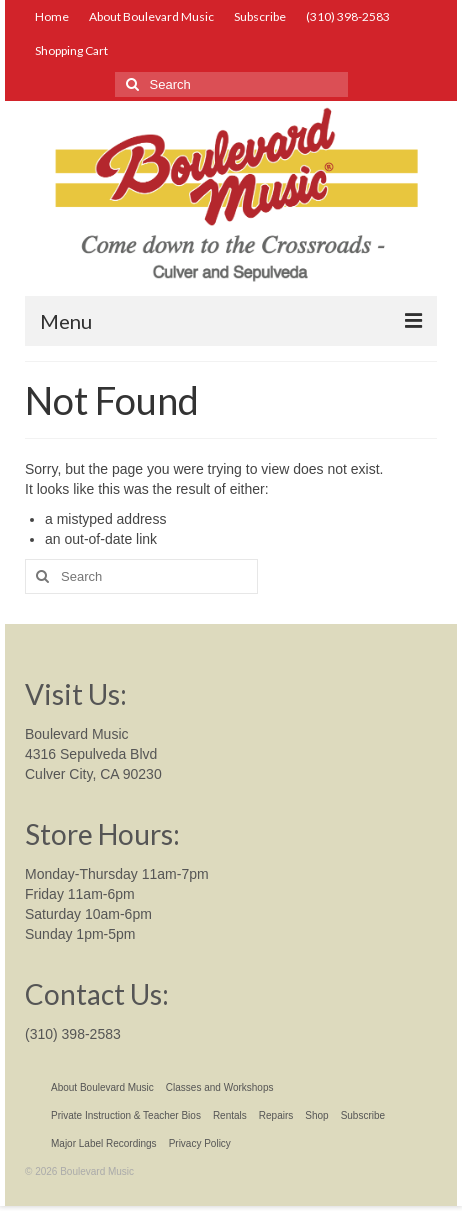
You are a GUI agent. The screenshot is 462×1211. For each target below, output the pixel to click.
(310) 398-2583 (73, 1034)
